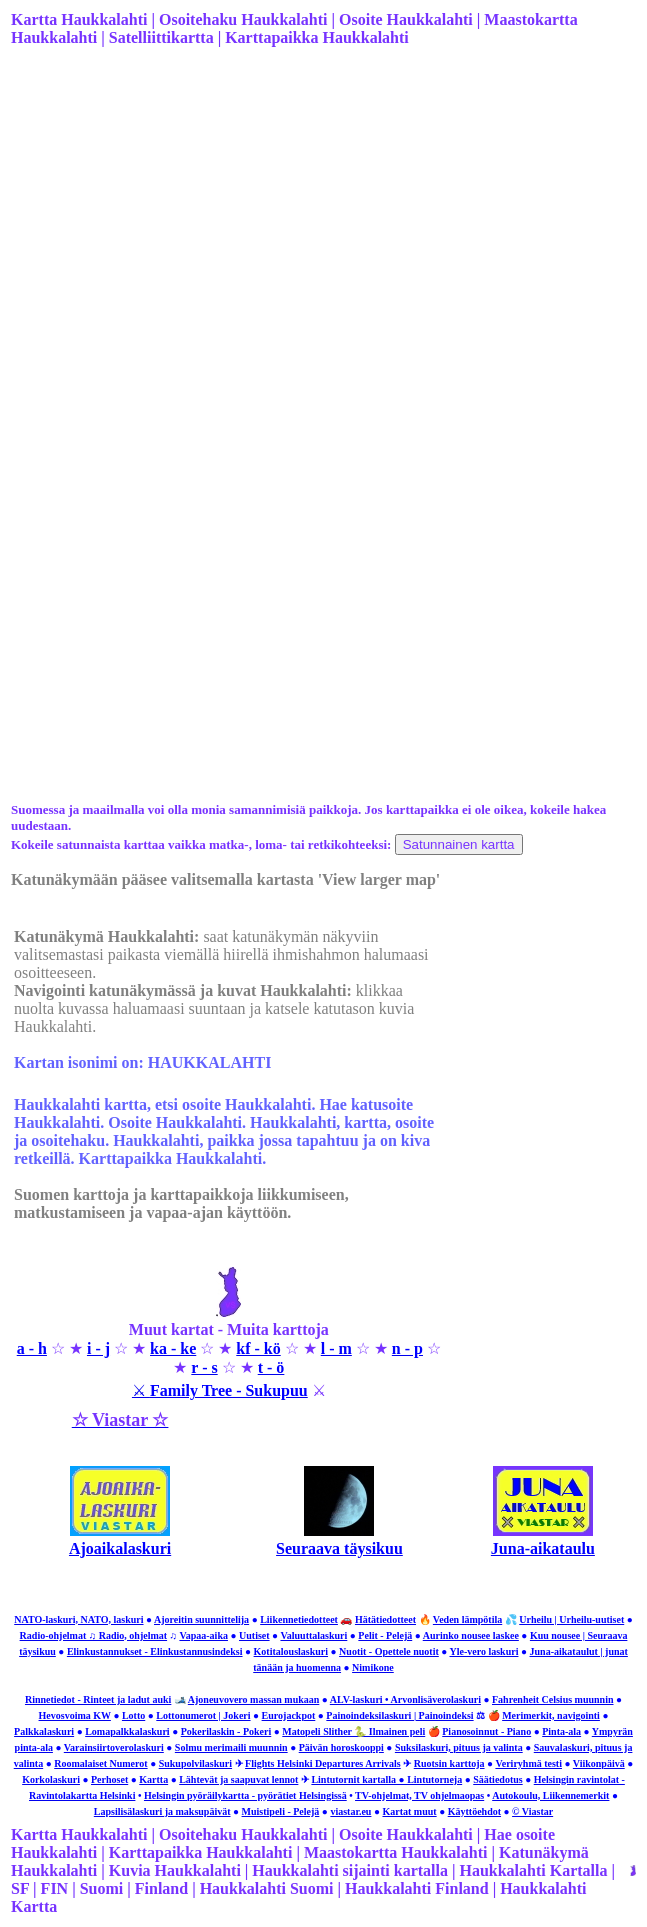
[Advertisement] (321, 221)
